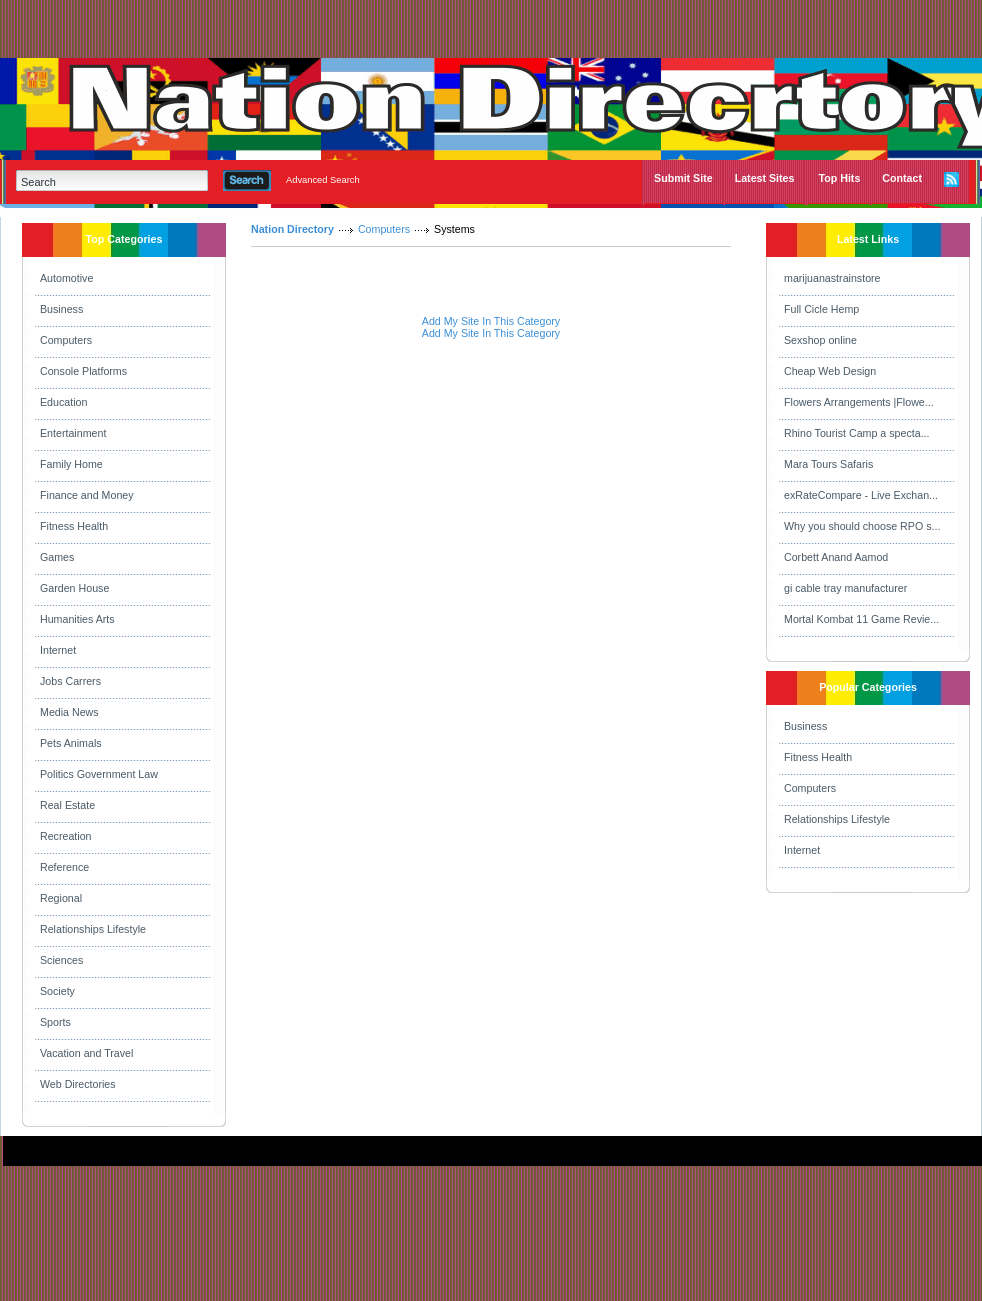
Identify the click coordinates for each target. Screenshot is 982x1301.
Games (57, 557)
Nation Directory (292, 229)
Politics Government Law (99, 774)
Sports (55, 1022)
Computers (66, 340)
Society (57, 991)
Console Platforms (83, 371)
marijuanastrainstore (832, 278)
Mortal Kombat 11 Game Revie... (861, 619)
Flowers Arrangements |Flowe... (859, 402)
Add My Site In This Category (491, 321)
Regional (61, 898)
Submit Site (683, 178)
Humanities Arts (77, 619)
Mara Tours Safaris (828, 464)
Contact (902, 178)
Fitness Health (74, 526)
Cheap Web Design (830, 371)
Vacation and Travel (86, 1053)
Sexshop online (820, 340)
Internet (58, 650)
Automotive (66, 278)
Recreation (66, 836)
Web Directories (78, 1084)
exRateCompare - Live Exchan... (861, 495)
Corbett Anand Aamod (836, 557)
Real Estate (67, 805)
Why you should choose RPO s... (862, 526)
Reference (64, 867)
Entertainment (73, 433)
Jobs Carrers (70, 681)
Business (61, 309)
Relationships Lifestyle (93, 929)
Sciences (61, 960)
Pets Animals (71, 743)
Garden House (74, 588)
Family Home (71, 464)
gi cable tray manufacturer (845, 588)
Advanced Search (323, 180)
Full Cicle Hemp (821, 309)
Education (63, 402)
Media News (69, 712)
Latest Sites (765, 178)
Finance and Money (87, 495)
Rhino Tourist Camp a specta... (857, 433)
